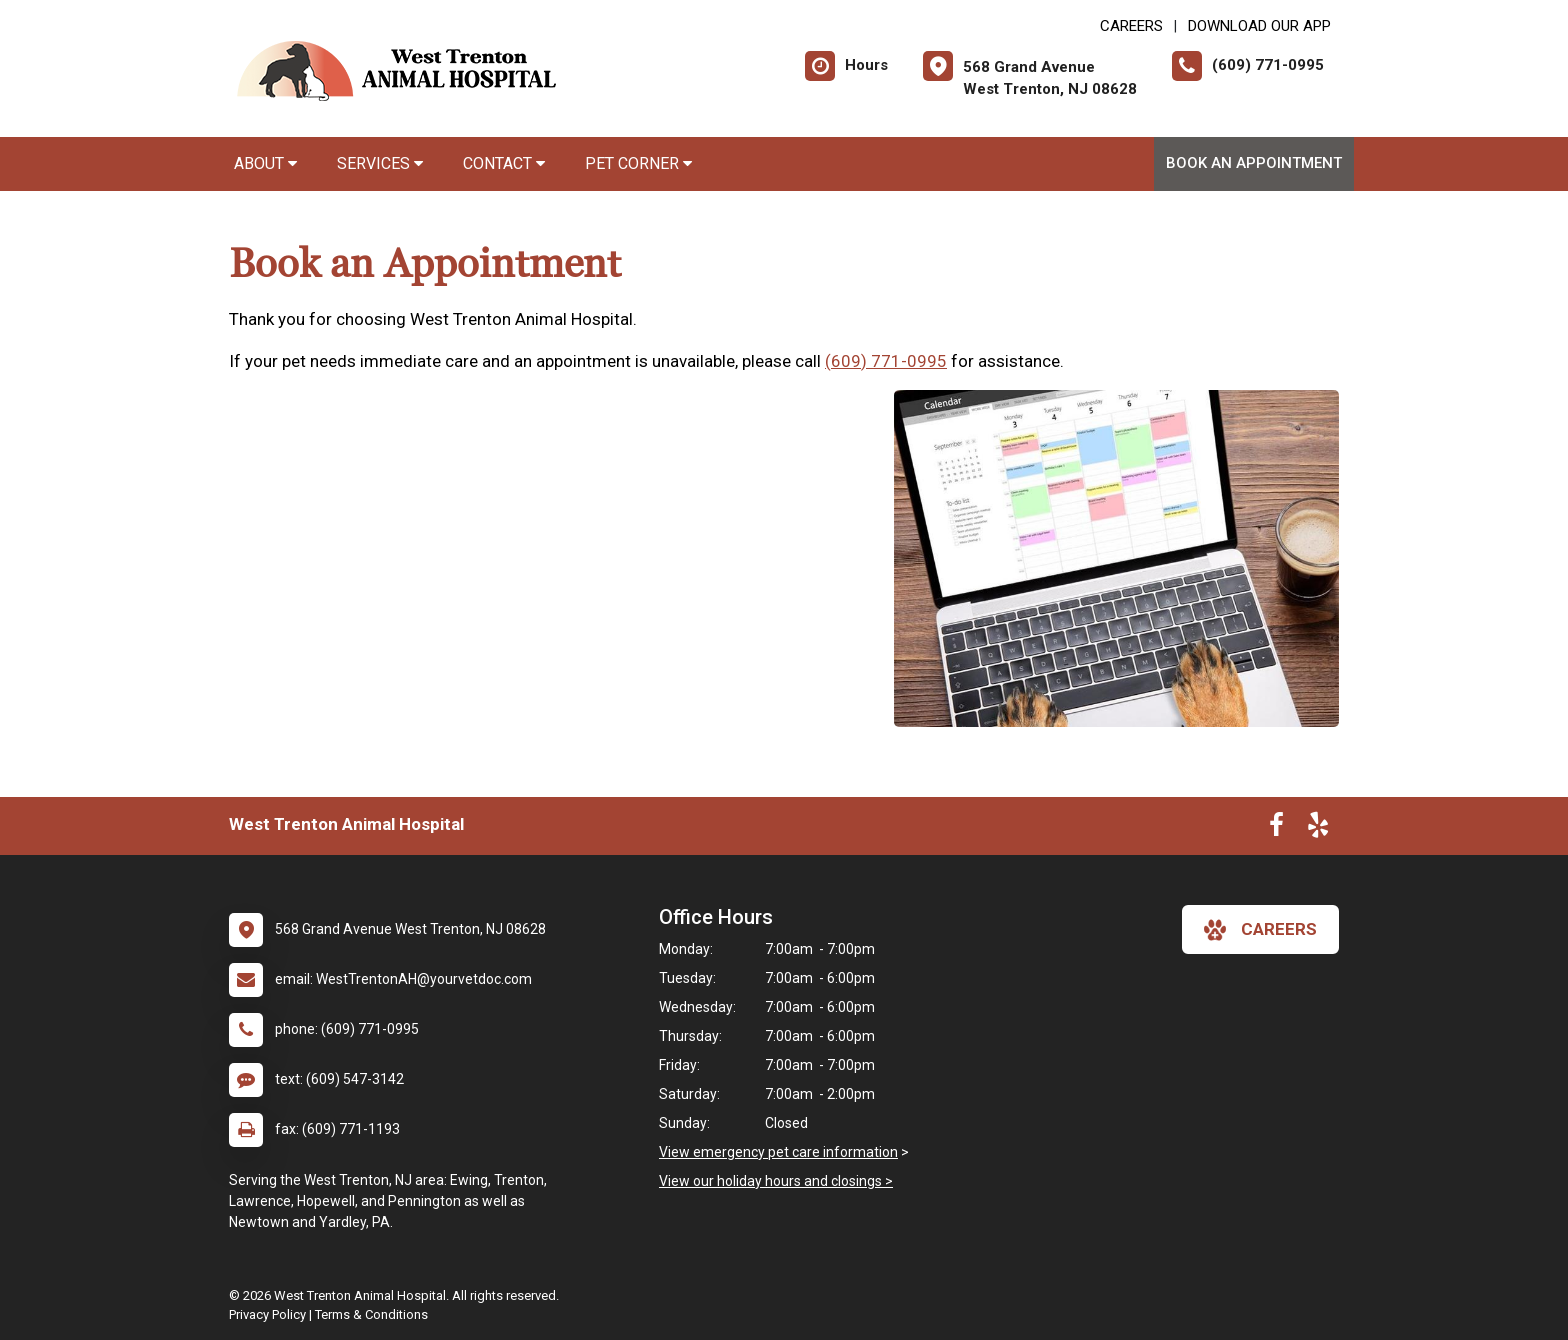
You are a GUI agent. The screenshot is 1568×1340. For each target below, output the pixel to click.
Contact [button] (504, 163)
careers (1260, 930)
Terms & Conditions (371, 1314)
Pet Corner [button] (638, 163)
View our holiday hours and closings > (776, 1181)
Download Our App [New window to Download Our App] (1259, 26)
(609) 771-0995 (886, 361)
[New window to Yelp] (1318, 829)
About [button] (265, 163)
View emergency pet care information (778, 1152)
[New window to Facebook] (1276, 829)
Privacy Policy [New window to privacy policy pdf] (267, 1314)
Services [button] (380, 163)
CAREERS (1131, 26)
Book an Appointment (1254, 163)
